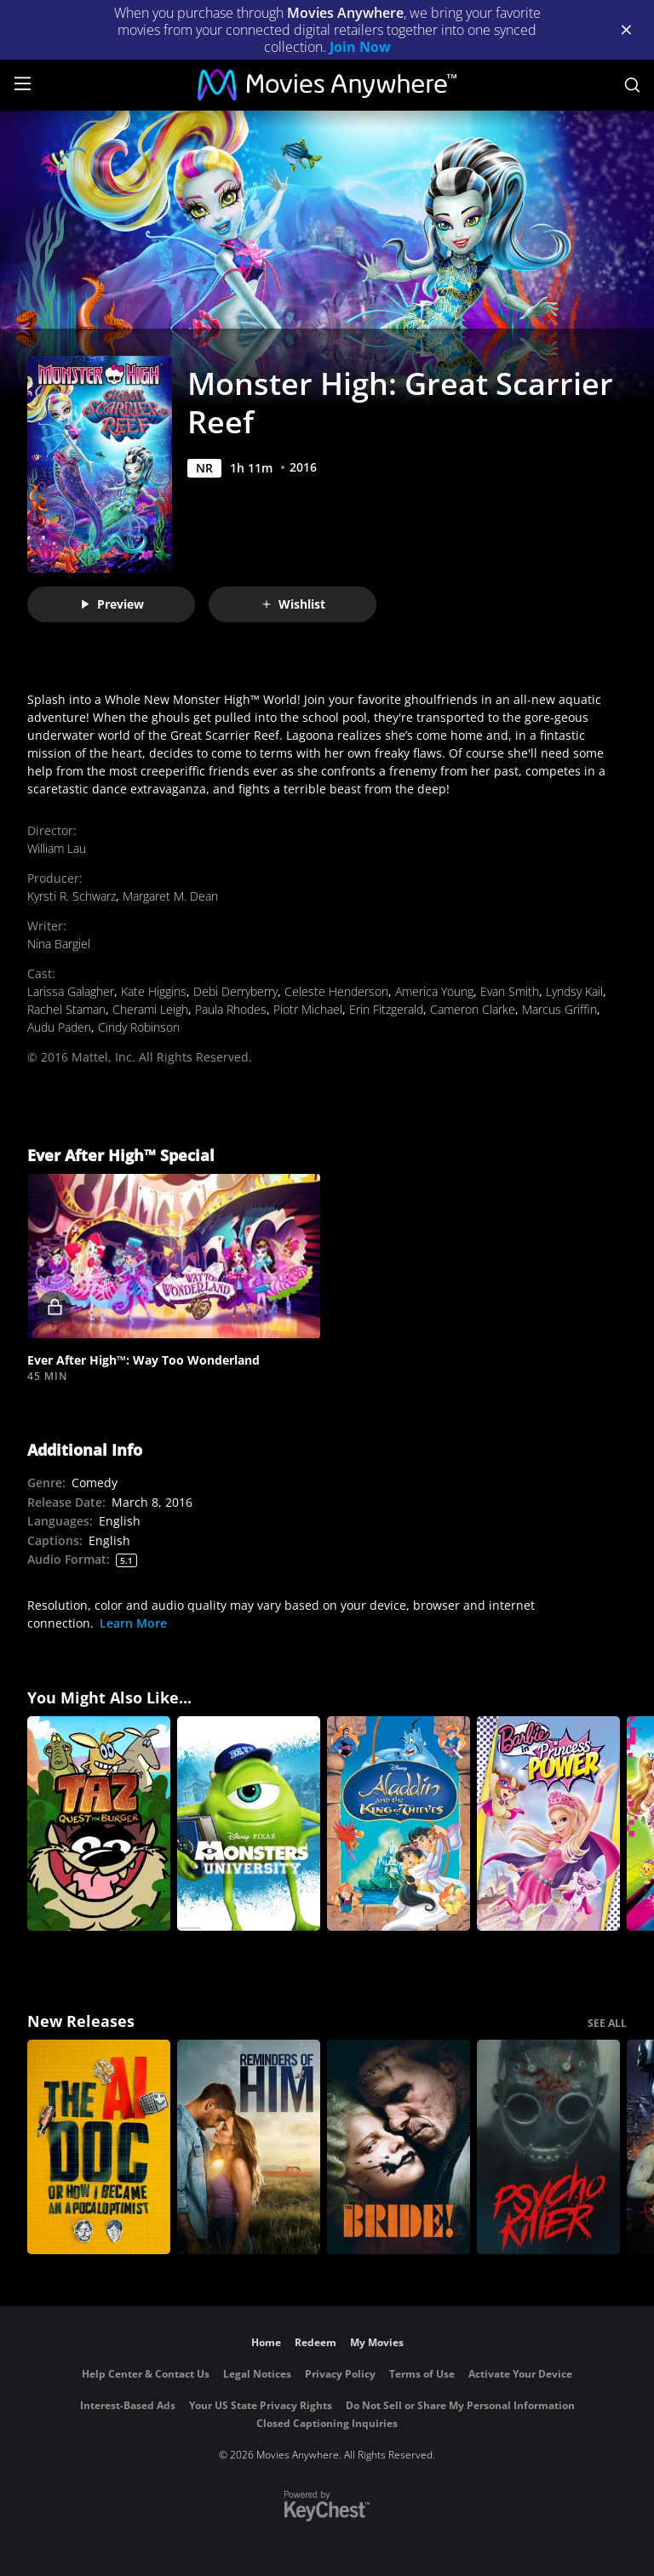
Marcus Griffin (559, 1009)
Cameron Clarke (472, 1009)
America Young (434, 991)
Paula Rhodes (231, 1009)
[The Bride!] (398, 2147)
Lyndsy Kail (574, 991)
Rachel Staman (66, 1009)
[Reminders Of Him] (248, 2147)
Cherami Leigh (150, 1009)
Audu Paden (59, 1027)
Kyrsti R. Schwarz (71, 896)
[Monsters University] (248, 1823)
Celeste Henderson (336, 991)
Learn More (133, 1623)
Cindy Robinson (139, 1027)
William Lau (56, 848)
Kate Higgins (153, 991)
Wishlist (293, 604)
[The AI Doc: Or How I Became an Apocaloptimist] (98, 2147)
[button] (173, 1256)
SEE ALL (607, 2023)
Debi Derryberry (235, 991)
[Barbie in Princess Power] (548, 1823)
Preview (111, 604)
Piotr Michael (307, 1009)
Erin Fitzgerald (386, 1009)
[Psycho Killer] (548, 2147)
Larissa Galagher (70, 991)
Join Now (360, 46)
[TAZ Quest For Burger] (98, 1823)
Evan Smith (509, 991)
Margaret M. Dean (170, 896)
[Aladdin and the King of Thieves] (398, 1823)
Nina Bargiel (58, 944)
